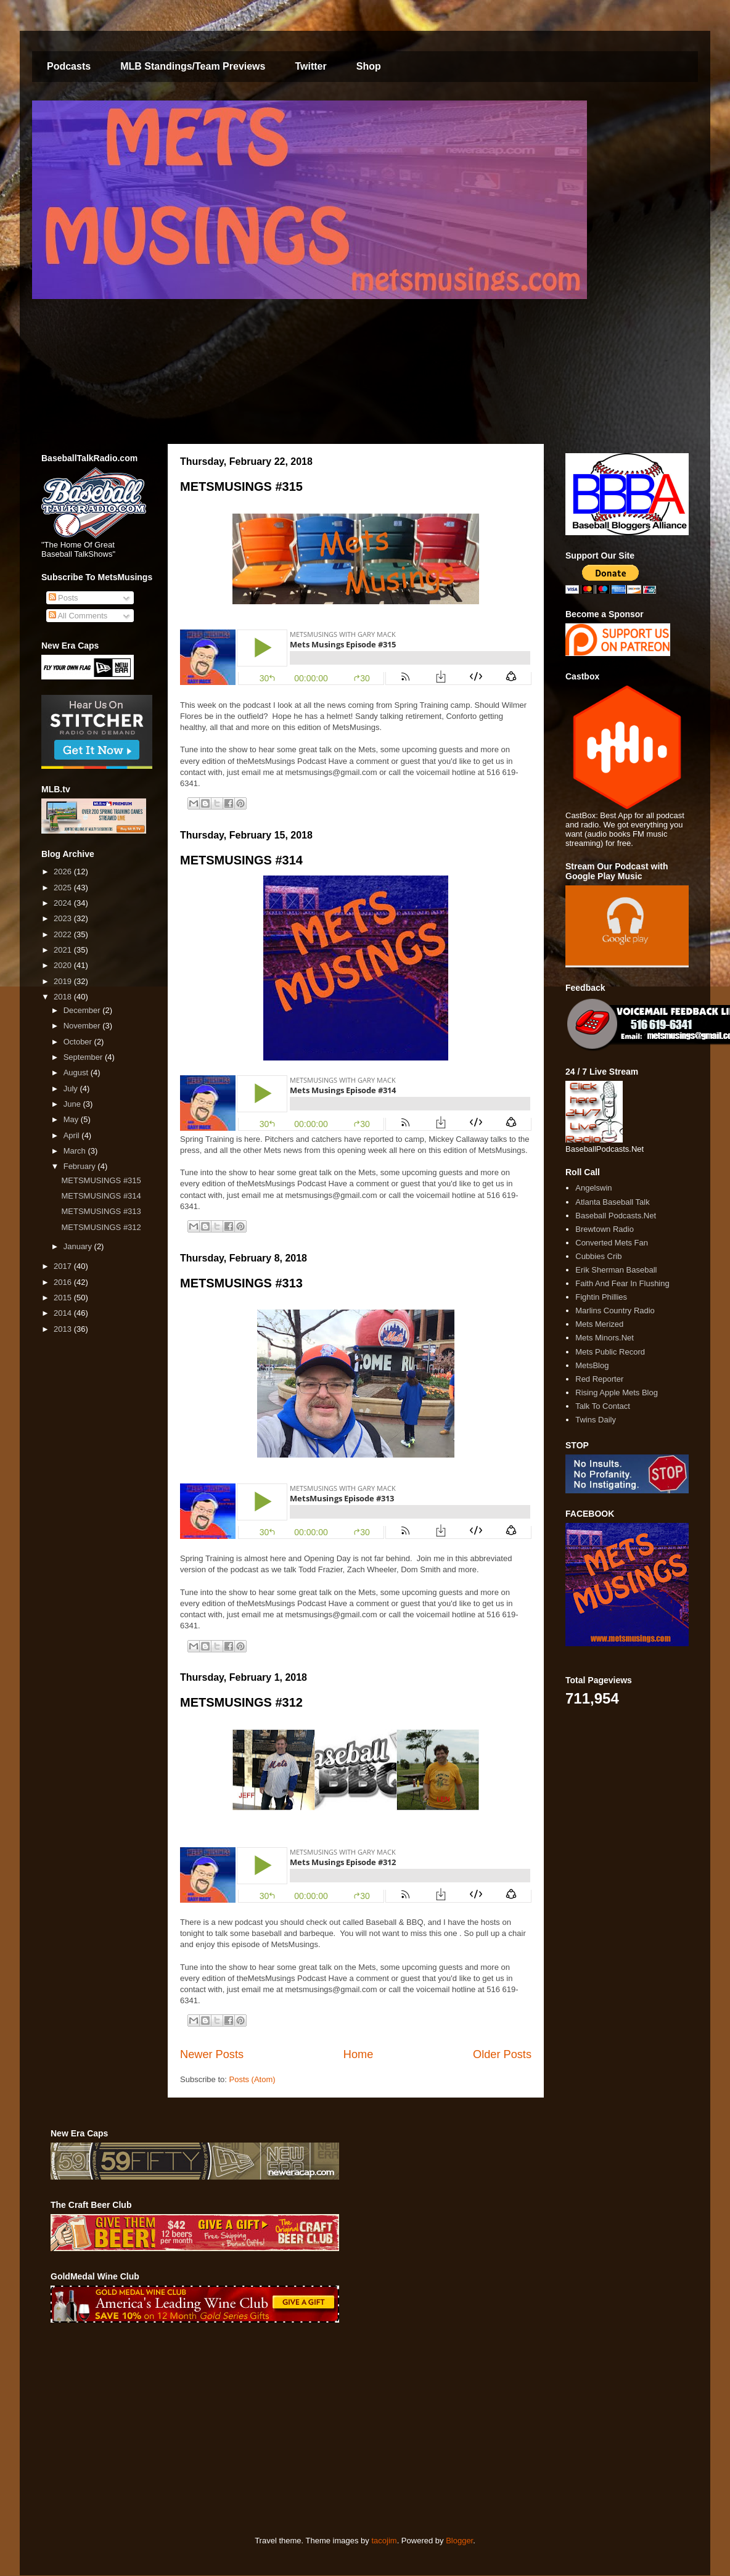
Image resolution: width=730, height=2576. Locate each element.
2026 (64, 871)
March (76, 1150)
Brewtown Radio (604, 1229)
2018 (64, 996)
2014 (64, 1313)
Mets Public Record (610, 1351)
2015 (64, 1297)
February (81, 1166)
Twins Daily (595, 1419)
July (72, 1088)
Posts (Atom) (252, 2079)
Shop (368, 66)
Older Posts (502, 2054)
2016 (64, 1282)
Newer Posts (212, 2054)
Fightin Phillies (601, 1297)
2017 (64, 1266)
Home (358, 2054)
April (73, 1135)
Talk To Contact (602, 1406)
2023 (64, 918)
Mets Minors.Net (604, 1337)
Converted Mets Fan (611, 1242)
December (83, 1010)
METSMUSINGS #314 (241, 860)
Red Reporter (599, 1379)
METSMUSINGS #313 (241, 1283)
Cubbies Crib (598, 1256)
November (83, 1025)
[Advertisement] (265, 2429)
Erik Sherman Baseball (616, 1269)
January (79, 1246)
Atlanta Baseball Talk (612, 1202)
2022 (64, 934)
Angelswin (593, 1187)
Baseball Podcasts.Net (615, 1215)
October (79, 1041)
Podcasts (69, 66)
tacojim (383, 2540)
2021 (64, 949)
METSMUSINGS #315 (241, 486)
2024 (64, 903)
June (73, 1104)
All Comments (78, 615)
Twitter (310, 66)
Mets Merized (599, 1324)
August (77, 1072)
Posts (63, 597)
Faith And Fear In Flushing (622, 1283)
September (84, 1057)
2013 (64, 1329)
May (72, 1119)
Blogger (459, 2540)
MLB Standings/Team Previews (192, 66)
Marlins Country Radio (615, 1310)
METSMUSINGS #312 (241, 1702)
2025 (64, 887)
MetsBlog (592, 1365)
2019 (64, 981)
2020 (64, 965)
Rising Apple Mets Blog (616, 1392)
